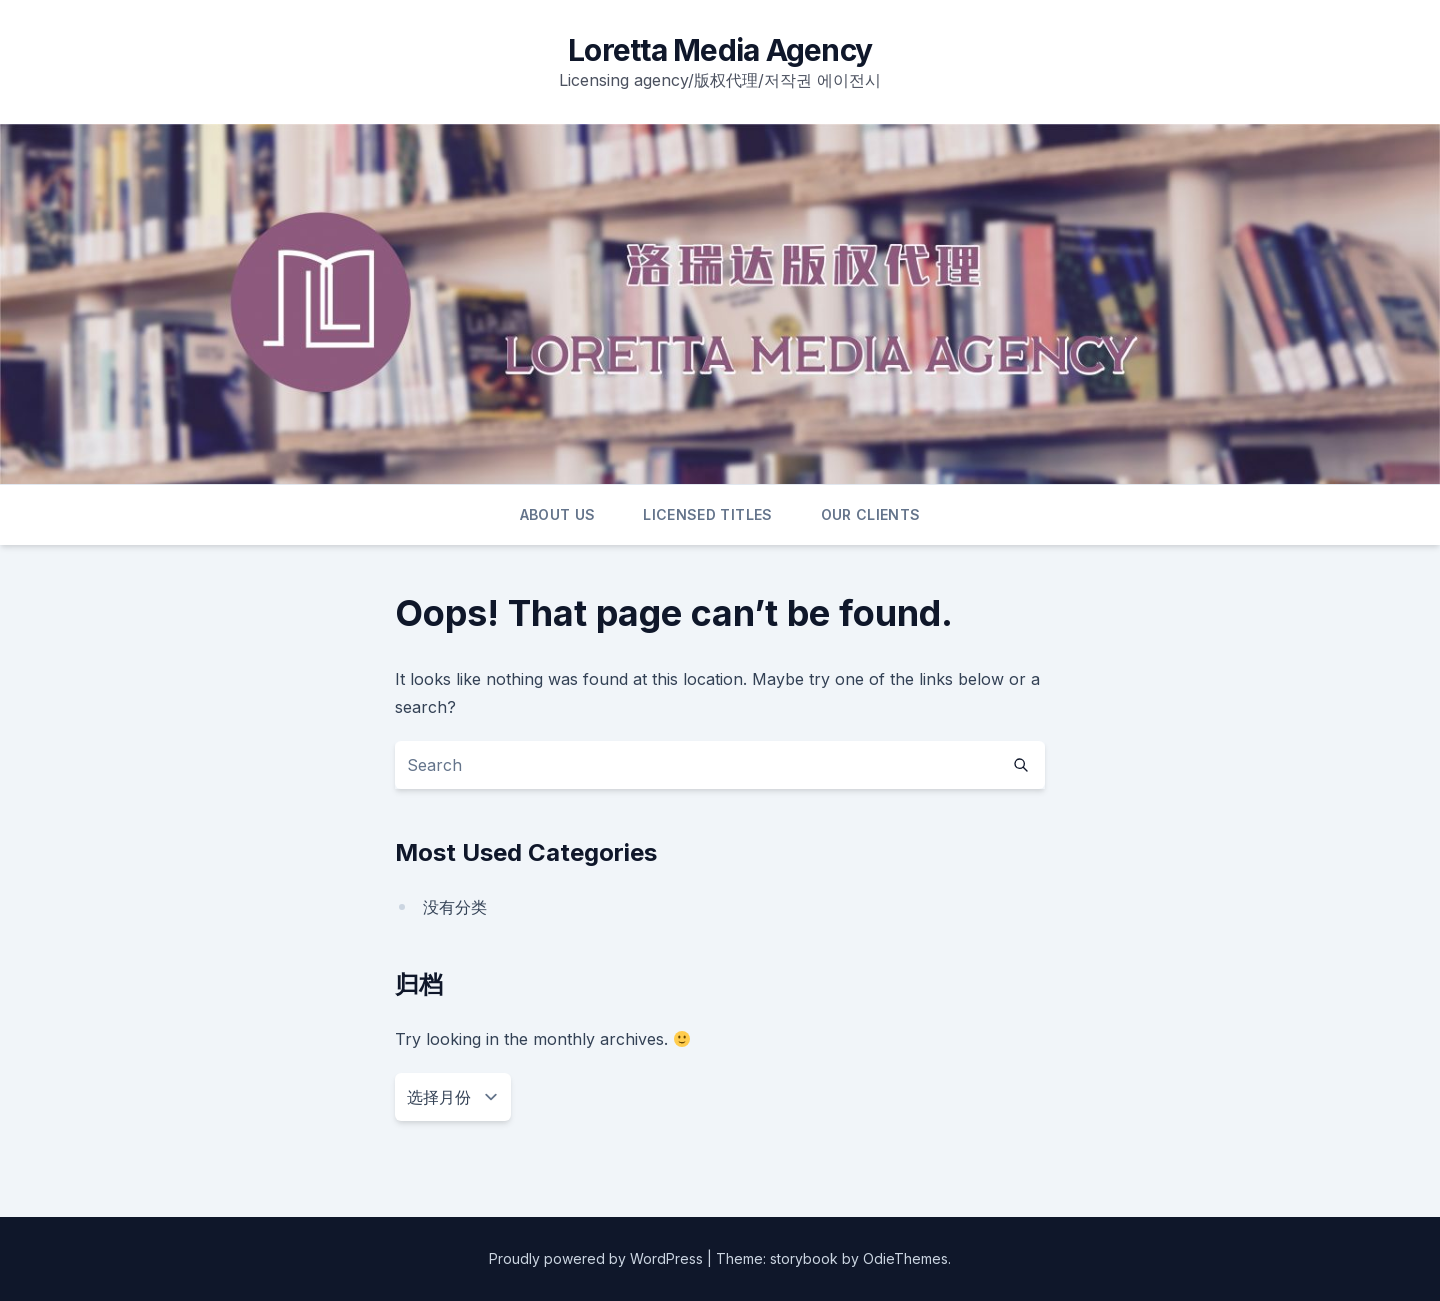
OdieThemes (905, 1258)
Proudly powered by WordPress (598, 1258)
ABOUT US (558, 514)
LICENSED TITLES (707, 514)
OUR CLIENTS (871, 514)
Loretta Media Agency (720, 50)
